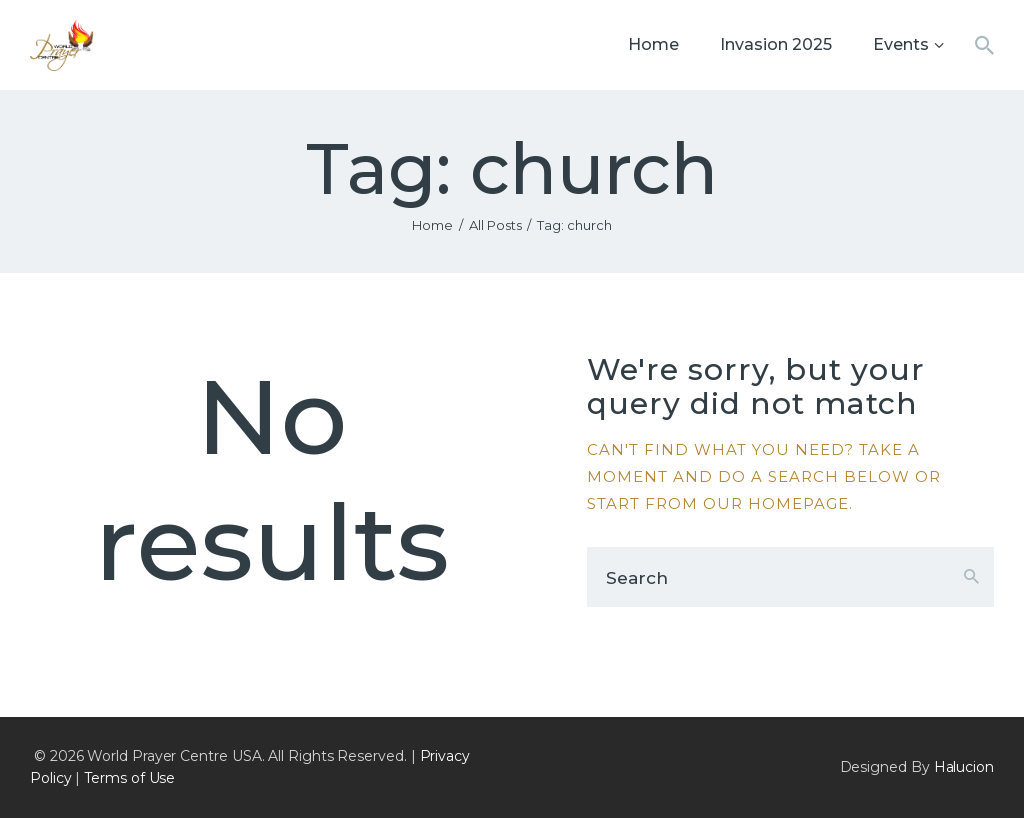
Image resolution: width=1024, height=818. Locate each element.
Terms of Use (129, 778)
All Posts (495, 225)
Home (432, 225)
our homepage (776, 503)
